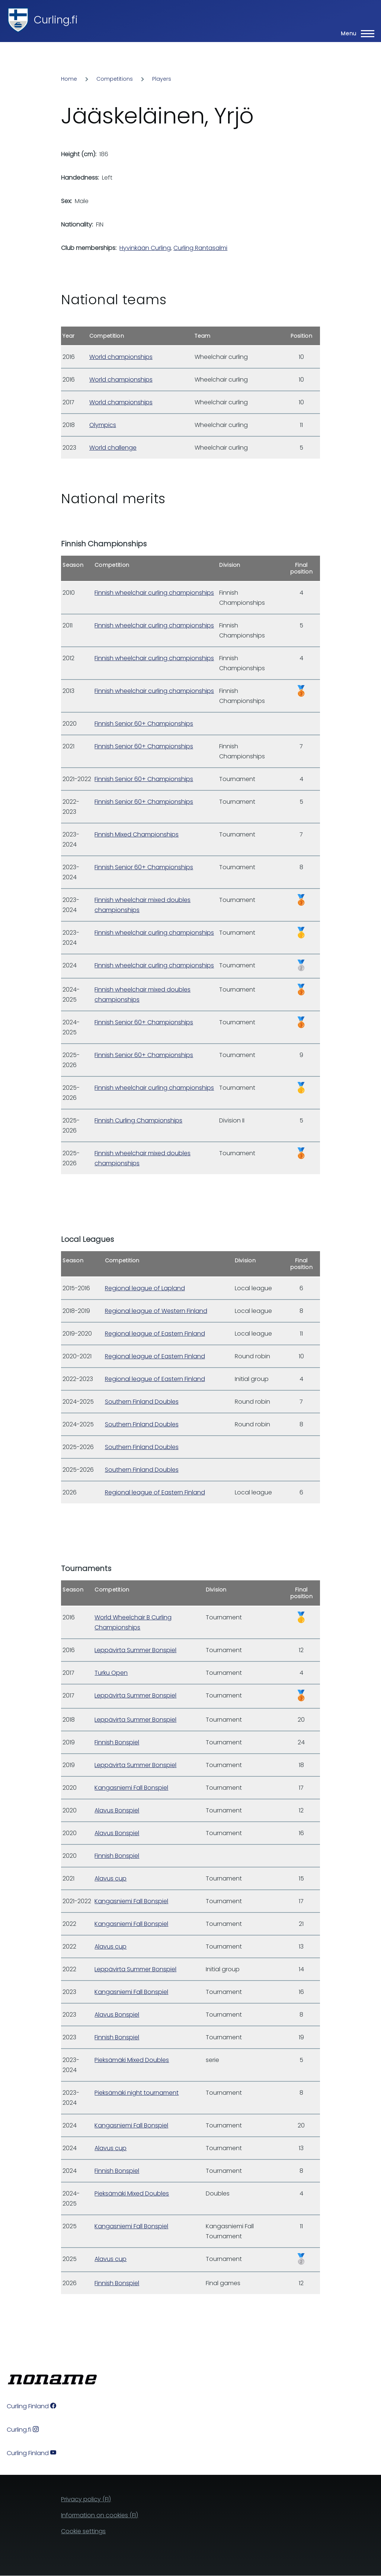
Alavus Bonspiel (117, 1810)
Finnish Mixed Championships (137, 834)
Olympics (102, 425)
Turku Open (111, 1672)
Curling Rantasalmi (200, 248)
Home (69, 79)
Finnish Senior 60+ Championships (144, 723)
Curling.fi (56, 20)
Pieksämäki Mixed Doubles (132, 2060)
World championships (121, 357)
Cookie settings (83, 2531)
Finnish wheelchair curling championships (154, 592)
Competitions (114, 79)
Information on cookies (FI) (99, 2515)
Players (161, 79)
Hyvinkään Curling (145, 248)
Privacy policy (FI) (86, 2499)
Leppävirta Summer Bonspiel (135, 1650)
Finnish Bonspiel (117, 1742)
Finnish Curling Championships (138, 1120)
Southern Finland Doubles (142, 1401)
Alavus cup (111, 1878)
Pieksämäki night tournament (137, 2092)
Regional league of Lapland (145, 1288)
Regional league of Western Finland (156, 1311)
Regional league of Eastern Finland (155, 1333)
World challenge (113, 447)
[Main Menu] (355, 33)
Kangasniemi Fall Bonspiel (131, 1787)
